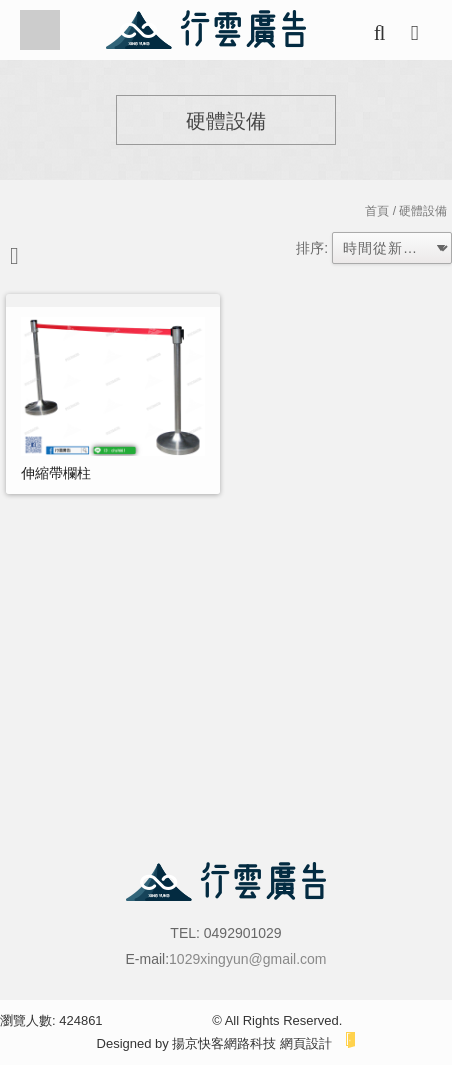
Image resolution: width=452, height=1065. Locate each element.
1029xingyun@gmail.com (247, 959)
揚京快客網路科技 (224, 1043)
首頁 (377, 211)
